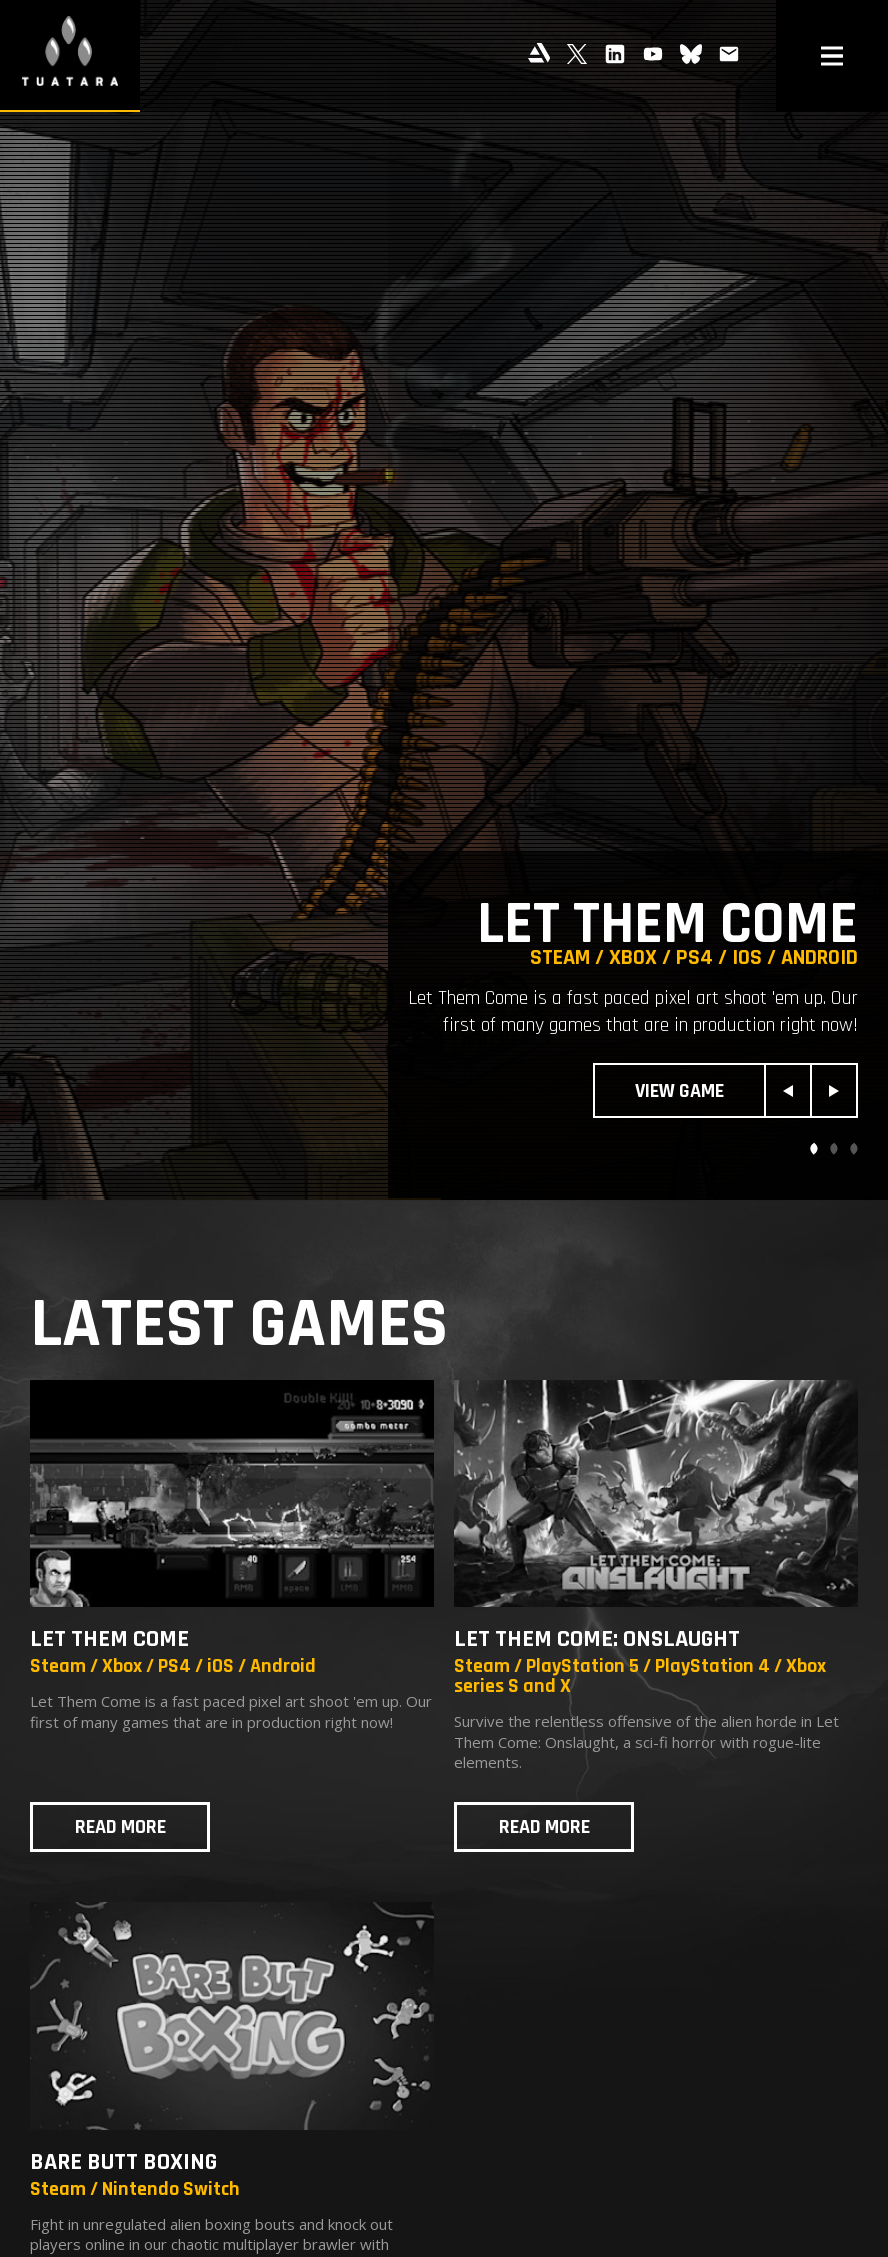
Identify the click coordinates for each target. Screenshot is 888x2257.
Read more (120, 1827)
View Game (679, 1091)
